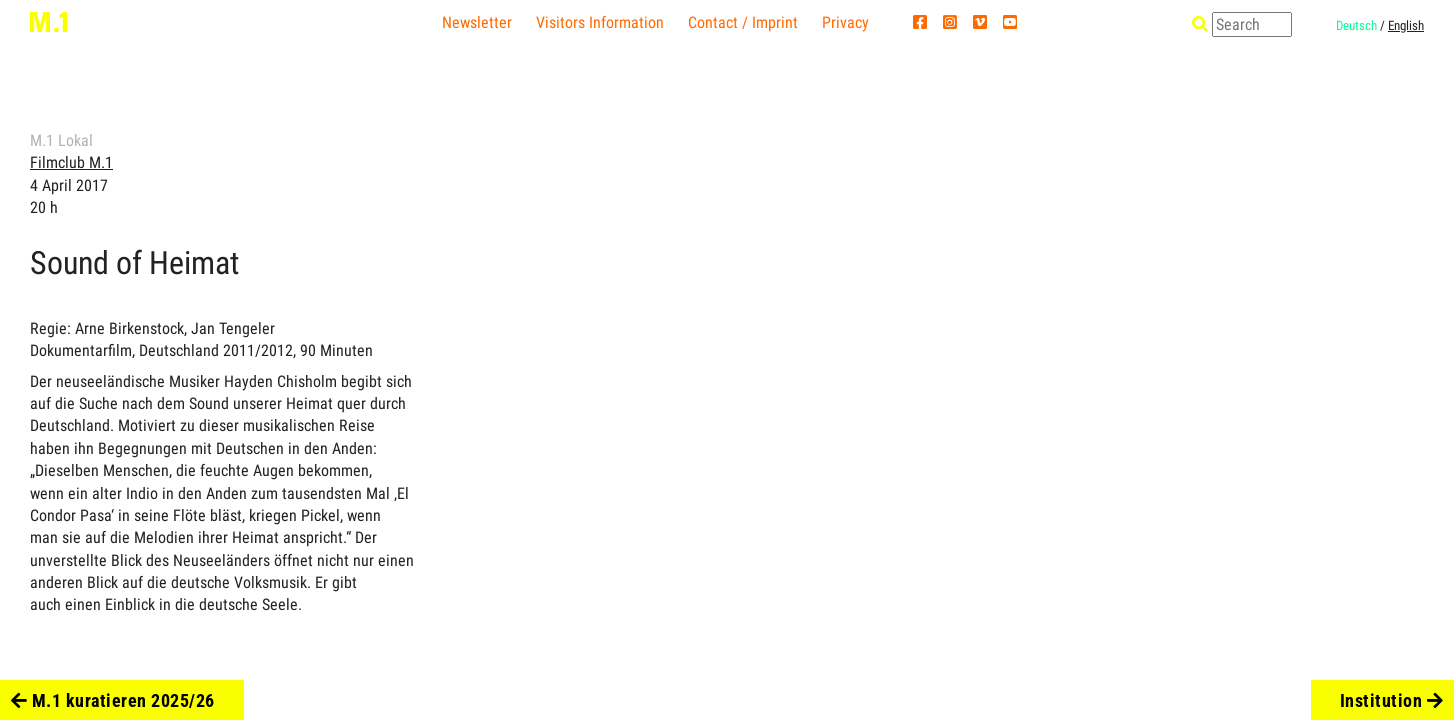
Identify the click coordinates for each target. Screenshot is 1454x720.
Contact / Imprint (743, 22)
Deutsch (1356, 25)
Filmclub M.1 (71, 162)
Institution (1392, 700)
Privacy (845, 22)
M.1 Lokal (61, 140)
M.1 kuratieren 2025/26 (113, 700)
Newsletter (477, 22)
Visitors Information (600, 22)
